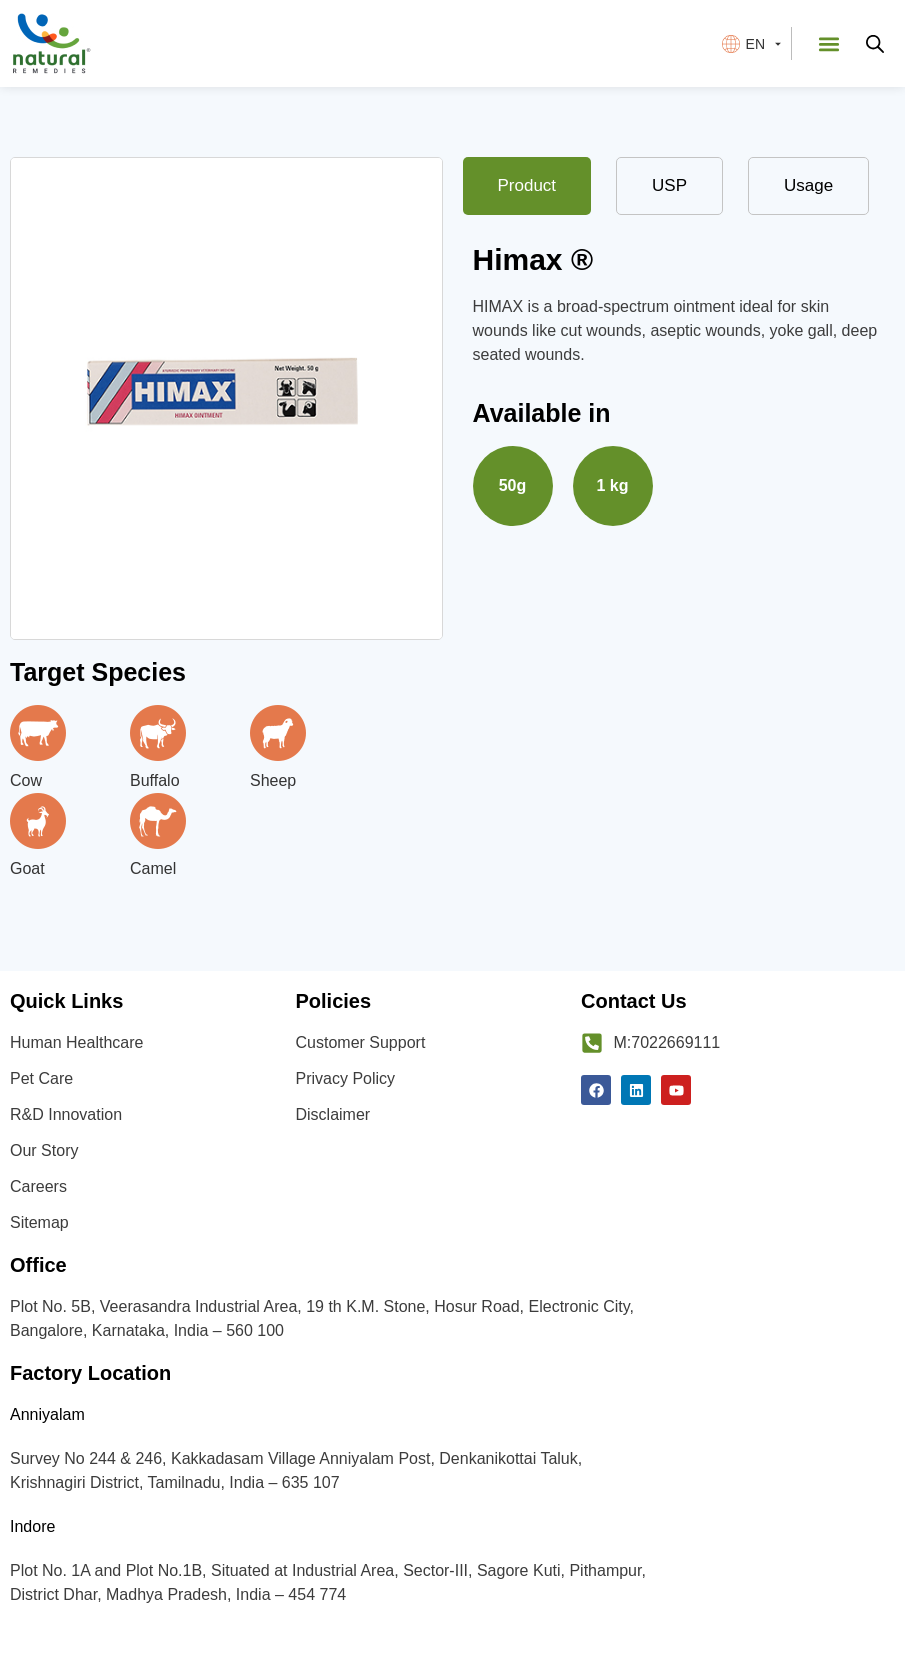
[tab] (527, 186)
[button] (828, 43)
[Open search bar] (875, 44)
